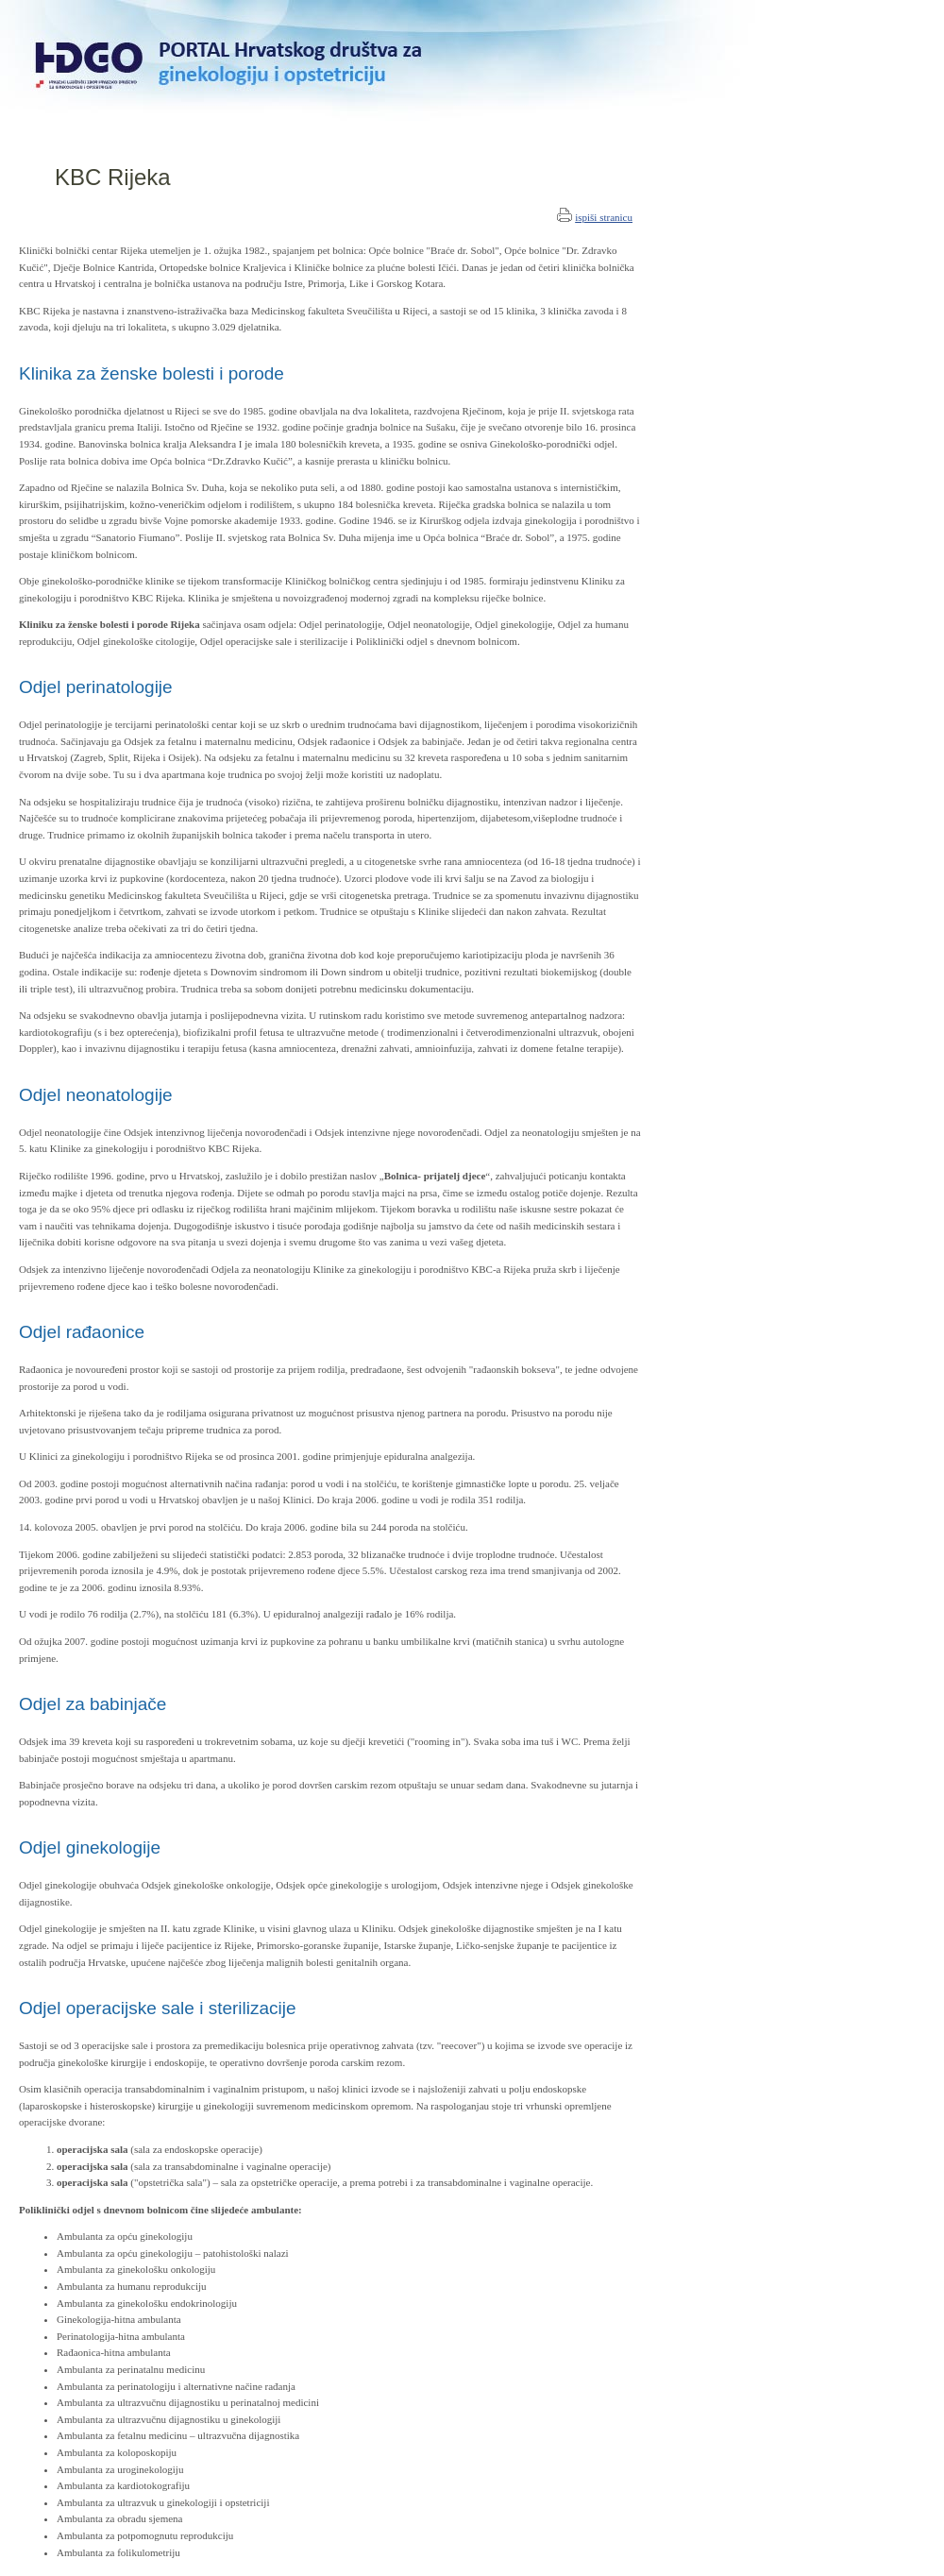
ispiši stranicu (603, 217)
